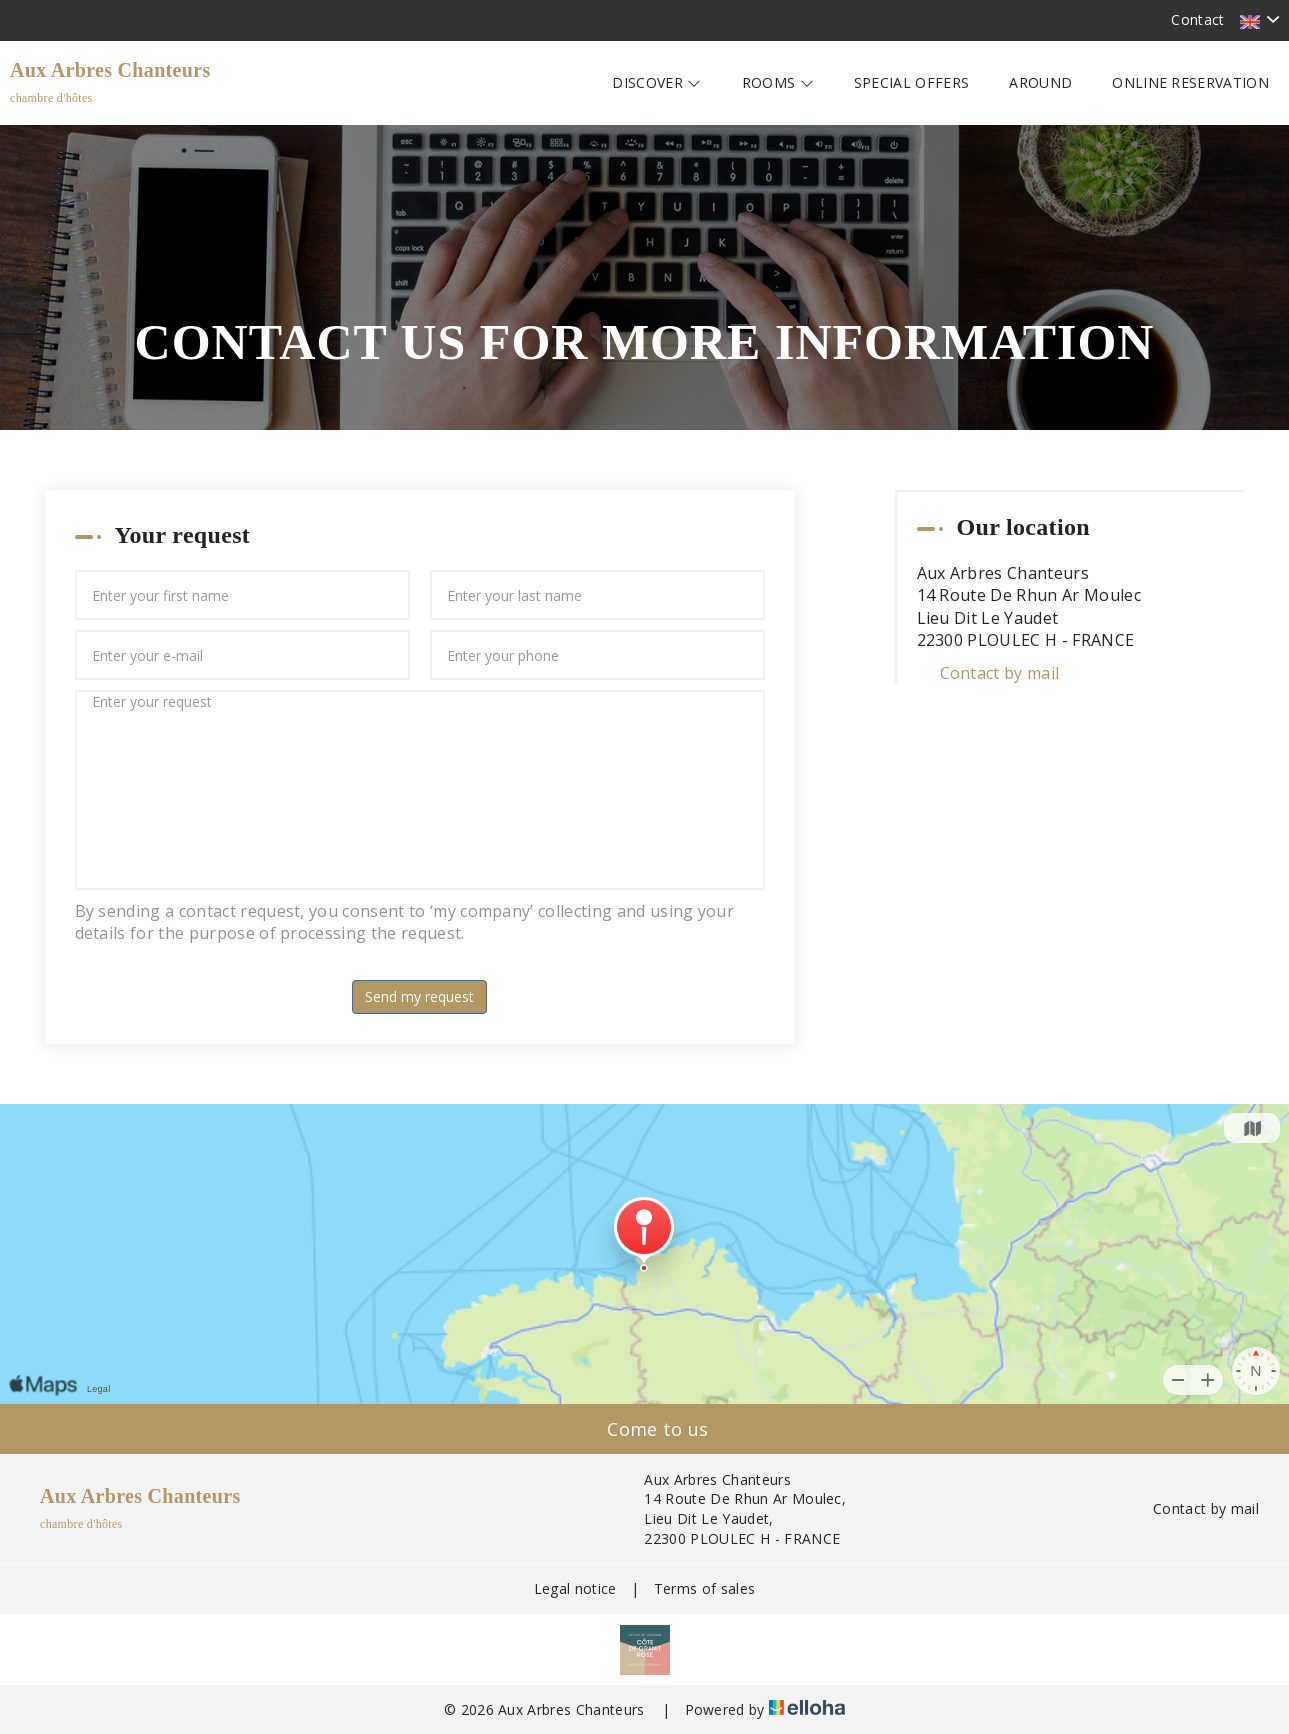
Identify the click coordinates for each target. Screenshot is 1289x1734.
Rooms (778, 82)
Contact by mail (1000, 673)
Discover (656, 82)
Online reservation (1190, 82)
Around (1040, 82)
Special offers (911, 82)
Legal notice (575, 1588)
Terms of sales (704, 1588)
